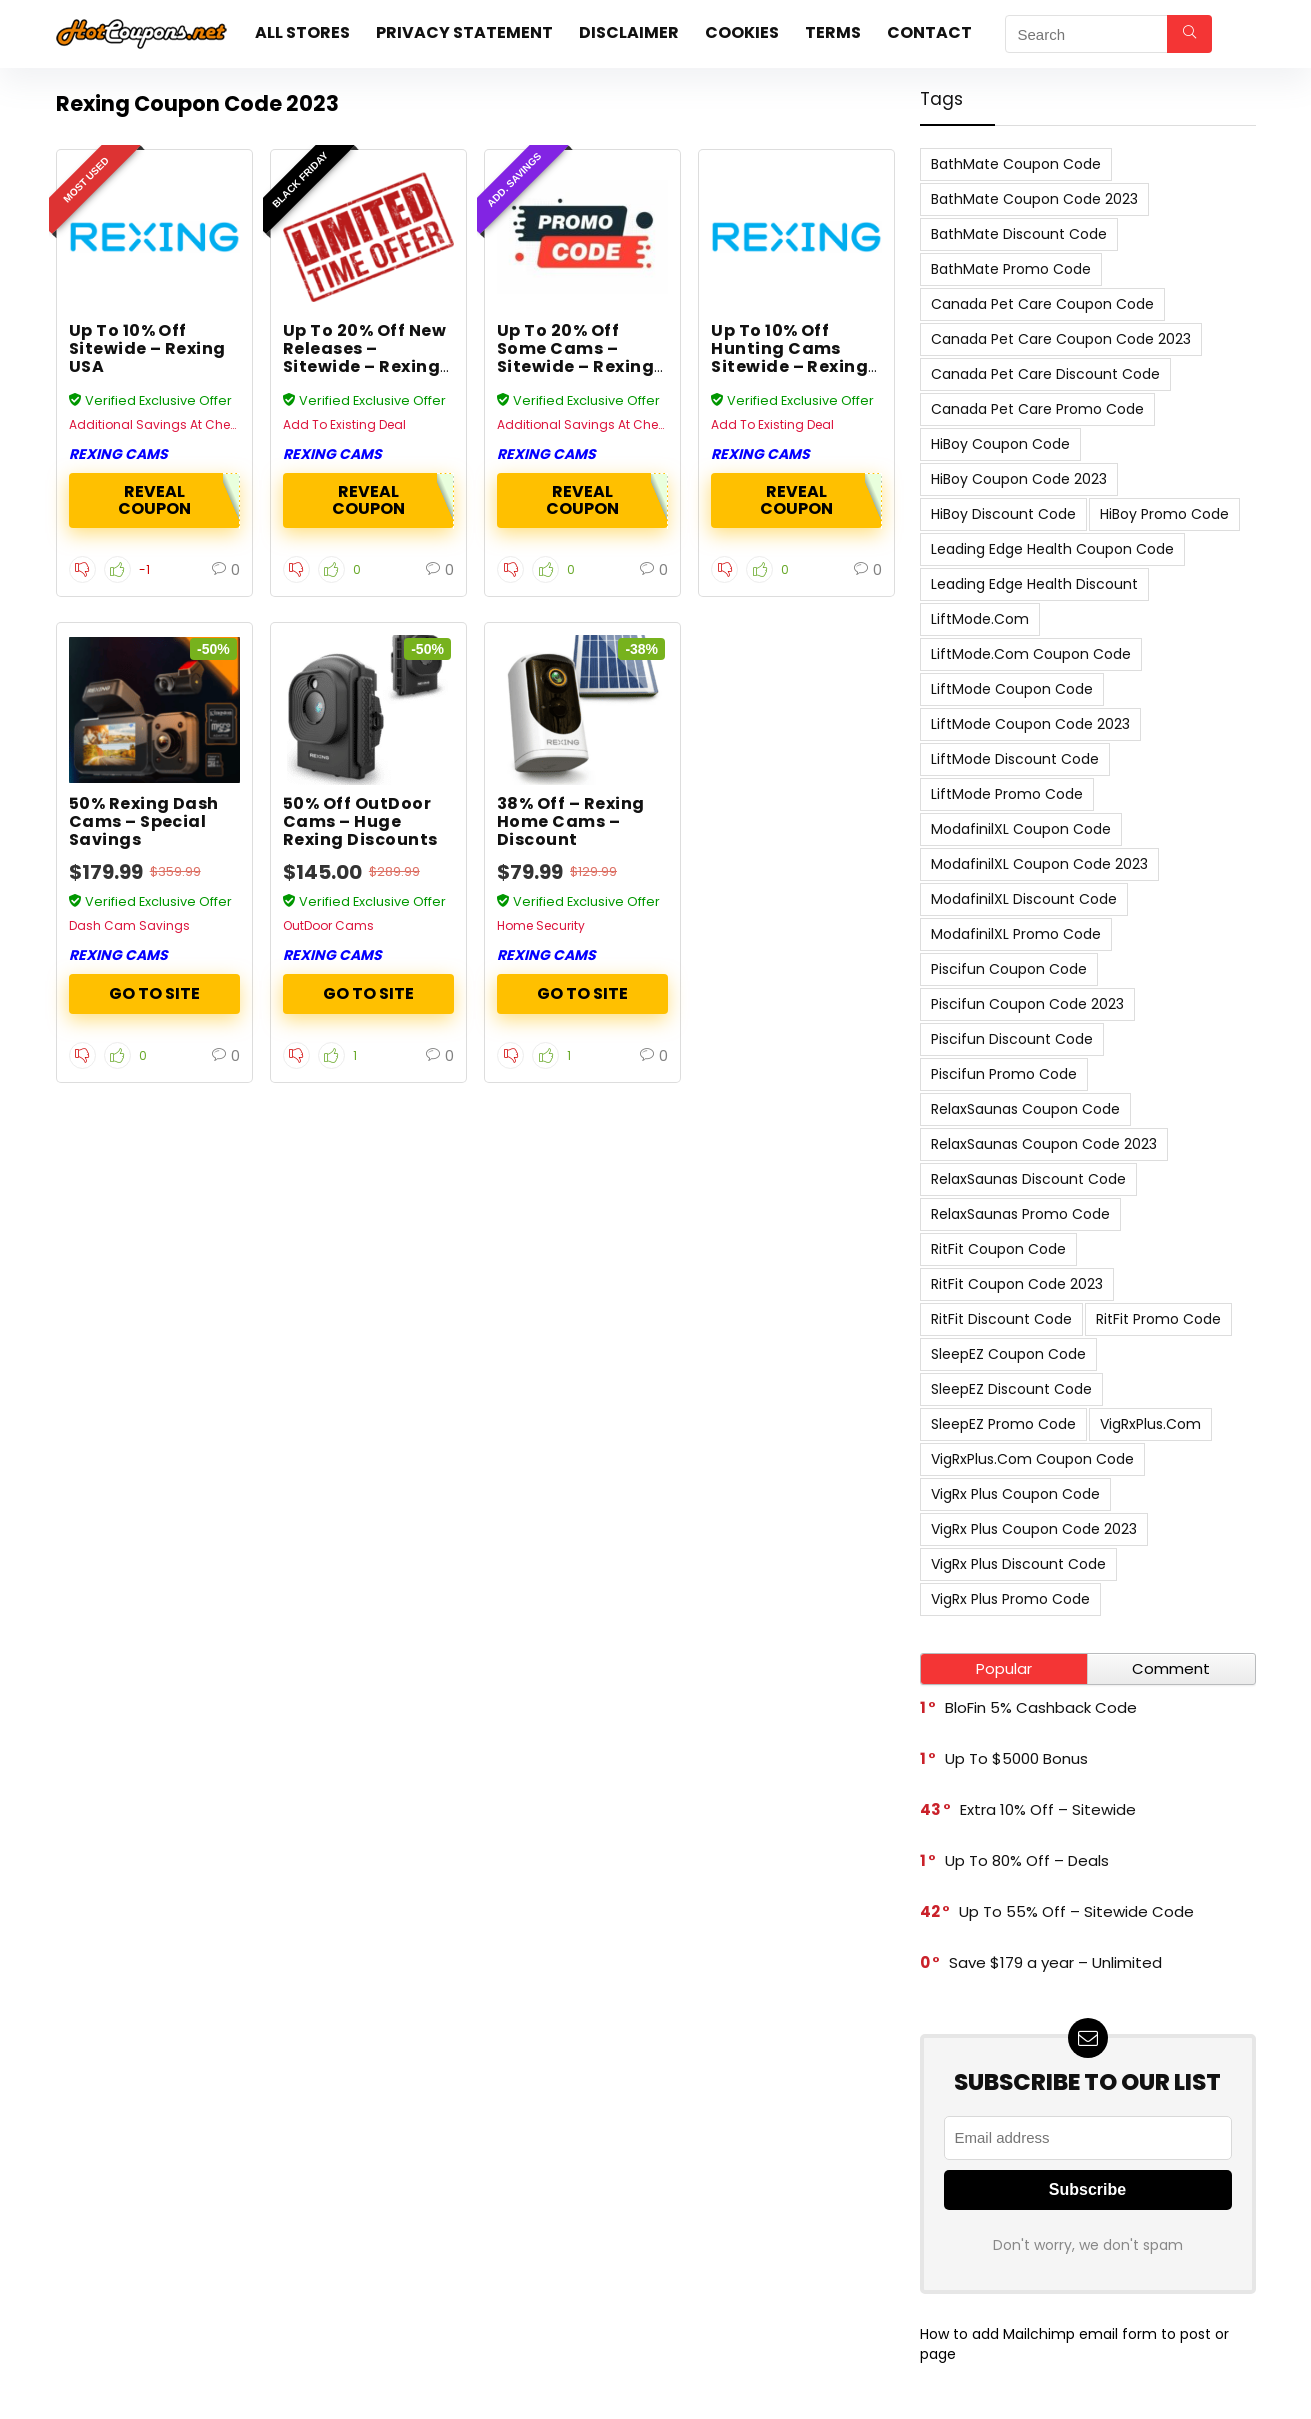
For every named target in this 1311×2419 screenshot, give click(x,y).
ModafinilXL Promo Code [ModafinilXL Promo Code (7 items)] (1016, 934)
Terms (833, 32)
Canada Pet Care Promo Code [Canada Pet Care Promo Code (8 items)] (1037, 409)
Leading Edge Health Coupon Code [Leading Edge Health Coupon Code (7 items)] (1052, 549)
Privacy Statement (464, 32)
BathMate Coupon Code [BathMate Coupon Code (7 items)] (1016, 164)
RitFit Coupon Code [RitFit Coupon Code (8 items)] (998, 1249)
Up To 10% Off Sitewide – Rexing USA (147, 348)
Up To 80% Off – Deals (1027, 1860)
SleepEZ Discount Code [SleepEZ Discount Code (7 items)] (1011, 1389)
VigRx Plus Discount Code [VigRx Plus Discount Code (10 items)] (1018, 1564)
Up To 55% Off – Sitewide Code (1076, 1911)
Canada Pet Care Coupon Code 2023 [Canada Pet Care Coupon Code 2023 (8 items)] (1061, 339)
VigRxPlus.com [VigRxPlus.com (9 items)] (1150, 1424)
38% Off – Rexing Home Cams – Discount (571, 821)
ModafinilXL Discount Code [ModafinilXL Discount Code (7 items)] (1024, 899)
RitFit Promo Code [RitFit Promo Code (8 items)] (1158, 1319)
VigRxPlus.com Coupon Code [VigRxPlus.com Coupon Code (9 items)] (1032, 1459)
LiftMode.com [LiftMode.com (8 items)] (980, 619)
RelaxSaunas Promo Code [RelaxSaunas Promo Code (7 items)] (1020, 1214)
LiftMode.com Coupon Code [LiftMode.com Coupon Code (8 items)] (1031, 654)
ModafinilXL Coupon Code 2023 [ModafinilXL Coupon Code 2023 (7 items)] (1039, 864)
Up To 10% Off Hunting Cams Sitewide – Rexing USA (789, 357)
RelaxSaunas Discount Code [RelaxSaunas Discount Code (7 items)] (1028, 1179)
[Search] (1189, 34)
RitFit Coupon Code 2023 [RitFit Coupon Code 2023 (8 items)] (1017, 1284)
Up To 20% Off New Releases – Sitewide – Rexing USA (364, 357)
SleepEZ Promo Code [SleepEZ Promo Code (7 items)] (1003, 1424)
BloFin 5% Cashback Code (1041, 1707)
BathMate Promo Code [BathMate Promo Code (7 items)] (1011, 269)
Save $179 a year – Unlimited (1055, 1962)
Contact (929, 32)
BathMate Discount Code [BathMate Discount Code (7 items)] (1019, 234)
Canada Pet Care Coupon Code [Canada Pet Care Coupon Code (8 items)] (1042, 304)
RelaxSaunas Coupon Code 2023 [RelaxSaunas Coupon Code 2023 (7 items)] (1044, 1144)
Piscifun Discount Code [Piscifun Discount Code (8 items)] (1012, 1039)
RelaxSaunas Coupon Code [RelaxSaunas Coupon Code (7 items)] (1025, 1109)
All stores (302, 32)
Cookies (742, 32)
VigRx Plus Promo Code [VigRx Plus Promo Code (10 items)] (1010, 1599)
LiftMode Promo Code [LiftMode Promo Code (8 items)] (1007, 794)
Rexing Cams (118, 454)
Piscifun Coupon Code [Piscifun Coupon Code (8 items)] (1009, 969)
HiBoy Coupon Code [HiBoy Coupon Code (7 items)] (1000, 444)
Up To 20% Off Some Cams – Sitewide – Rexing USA (575, 357)
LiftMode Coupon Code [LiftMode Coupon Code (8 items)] (1012, 689)
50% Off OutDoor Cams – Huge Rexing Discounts (360, 821)
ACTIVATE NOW (154, 994)
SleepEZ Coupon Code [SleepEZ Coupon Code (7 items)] (1008, 1354)
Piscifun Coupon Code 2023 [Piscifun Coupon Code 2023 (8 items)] (1027, 1004)
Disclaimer (629, 32)
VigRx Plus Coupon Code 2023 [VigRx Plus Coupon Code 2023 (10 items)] (1034, 1529)
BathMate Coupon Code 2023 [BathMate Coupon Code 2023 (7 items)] (1034, 199)
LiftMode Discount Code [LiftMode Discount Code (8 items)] (1015, 759)
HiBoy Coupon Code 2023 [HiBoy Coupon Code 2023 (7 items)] (1019, 479)
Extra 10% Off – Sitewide (1048, 1809)
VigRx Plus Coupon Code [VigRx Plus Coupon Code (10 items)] (1015, 1494)
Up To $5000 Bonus (1016, 1758)
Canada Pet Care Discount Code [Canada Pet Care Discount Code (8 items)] (1045, 374)
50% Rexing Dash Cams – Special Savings (144, 821)
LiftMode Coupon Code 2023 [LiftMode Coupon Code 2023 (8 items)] (1030, 724)
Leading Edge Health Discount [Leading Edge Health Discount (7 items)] (1034, 584)
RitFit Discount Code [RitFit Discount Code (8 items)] (1001, 1319)
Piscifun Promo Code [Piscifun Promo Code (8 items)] (1004, 1074)
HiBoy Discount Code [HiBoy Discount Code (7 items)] (1003, 514)
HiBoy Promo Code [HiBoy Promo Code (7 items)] (1164, 514)
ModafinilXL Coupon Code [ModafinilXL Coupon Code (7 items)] (1021, 829)
